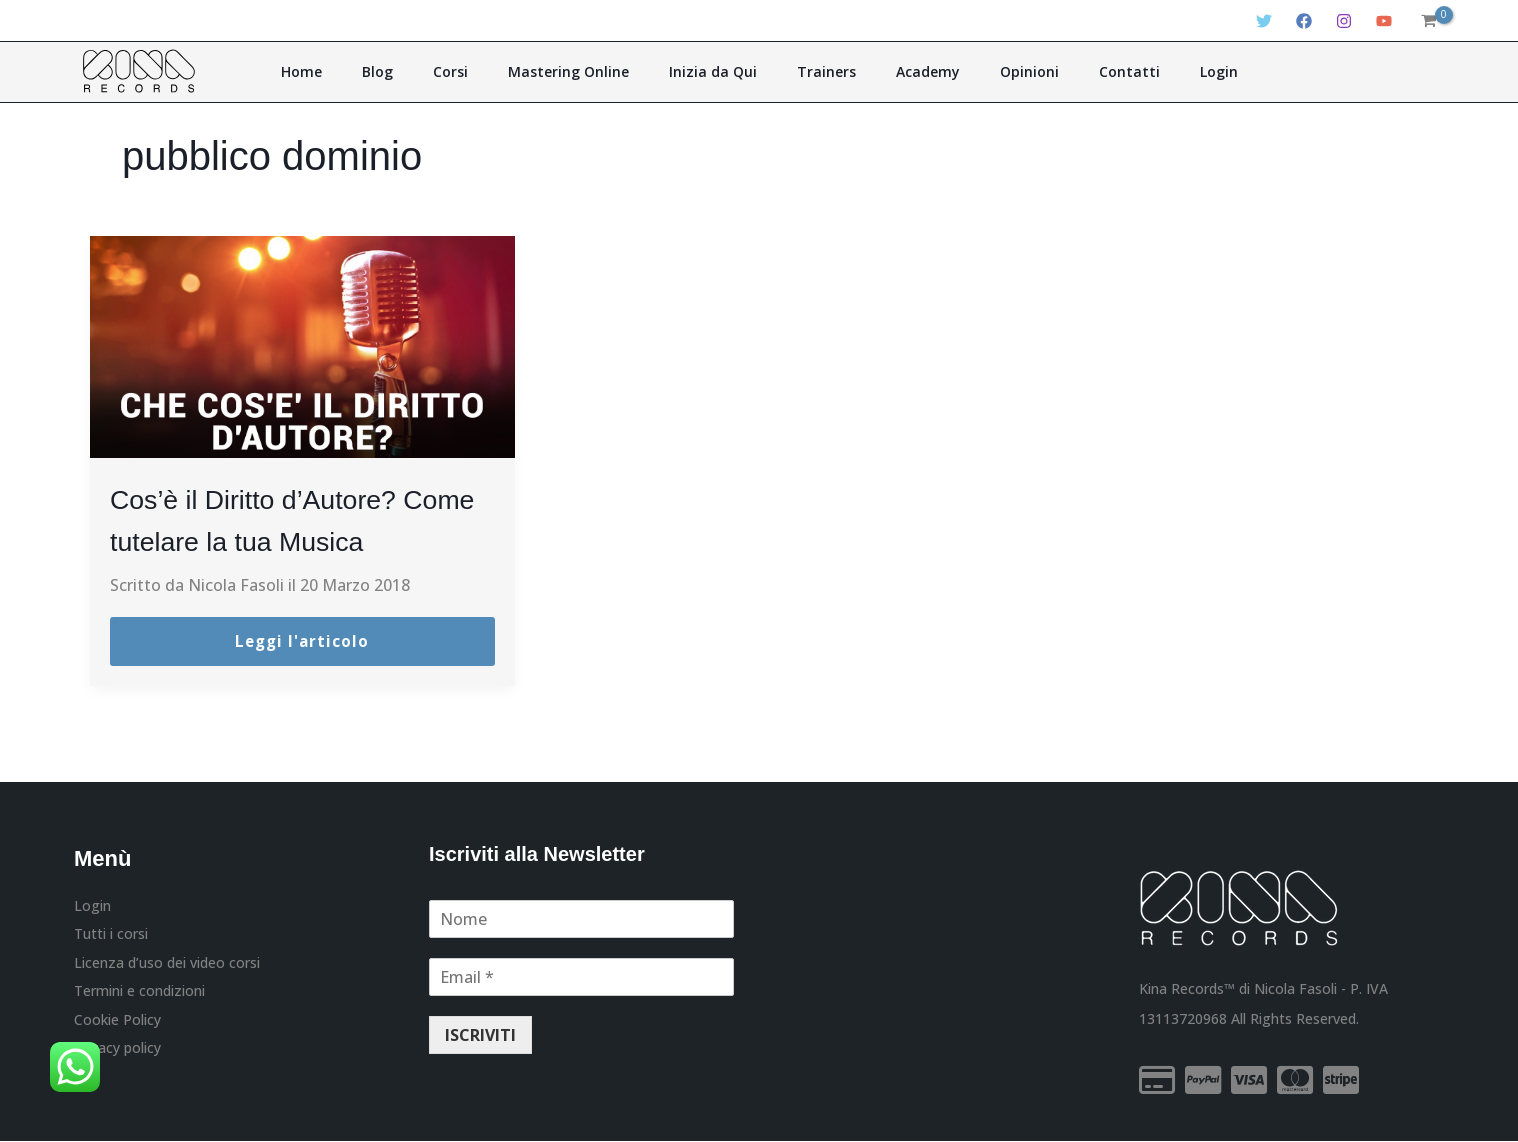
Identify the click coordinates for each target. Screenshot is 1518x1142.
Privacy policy (117, 1054)
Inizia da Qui (720, 71)
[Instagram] (1344, 21)
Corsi (485, 71)
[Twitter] (1264, 21)
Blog (426, 71)
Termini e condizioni (139, 995)
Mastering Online (589, 71)
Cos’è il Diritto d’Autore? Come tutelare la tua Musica (281, 539)
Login (1156, 71)
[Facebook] (1304, 21)
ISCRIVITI (480, 1036)
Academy (907, 71)
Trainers (819, 71)
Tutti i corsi (111, 935)
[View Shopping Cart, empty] (1428, 21)
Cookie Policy (117, 1024)
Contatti (1080, 71)
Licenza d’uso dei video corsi (167, 965)
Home (364, 71)
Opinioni (994, 71)
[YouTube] (1384, 21)
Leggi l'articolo (302, 642)
